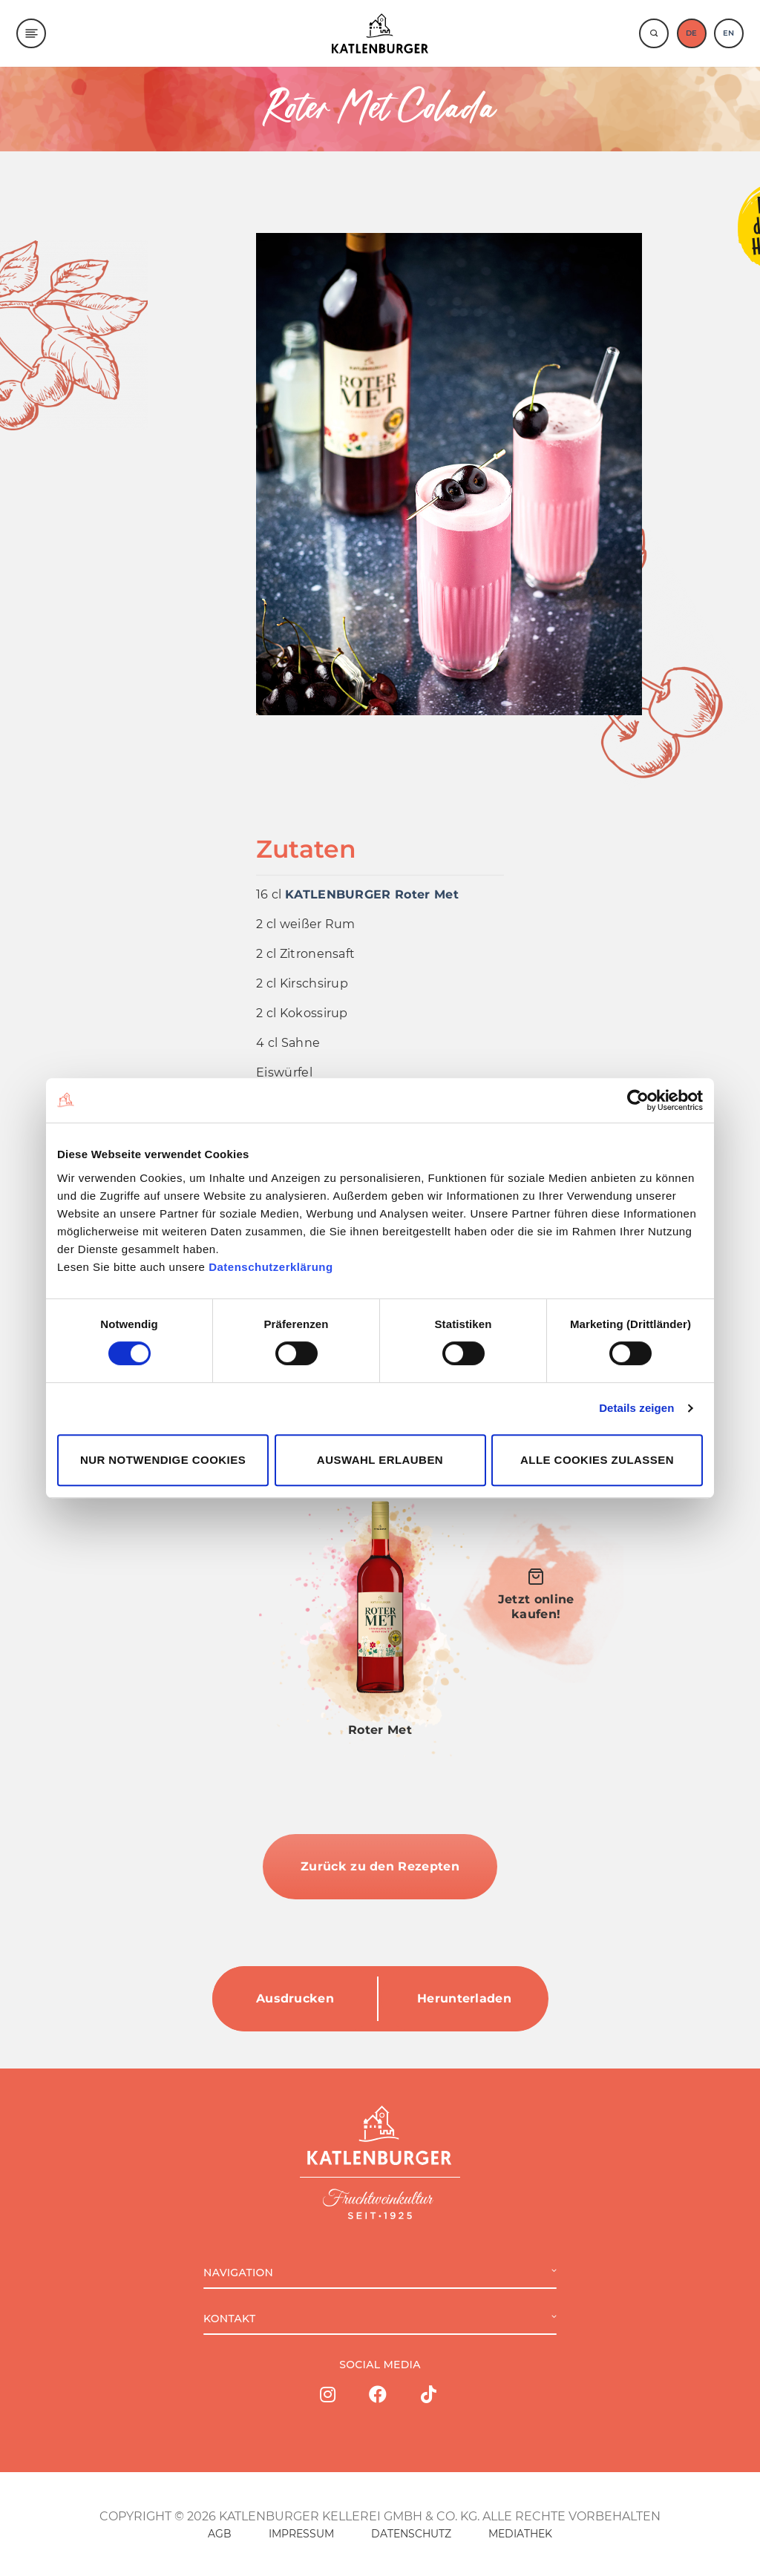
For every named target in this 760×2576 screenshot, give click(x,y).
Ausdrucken (295, 1998)
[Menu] (31, 33)
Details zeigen (636, 1408)
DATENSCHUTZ (411, 2533)
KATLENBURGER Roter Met (372, 894)
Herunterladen (464, 1998)
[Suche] (654, 33)
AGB (220, 2533)
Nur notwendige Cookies (163, 1459)
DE (691, 33)
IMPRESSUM (301, 2533)
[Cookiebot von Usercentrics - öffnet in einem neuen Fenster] (638, 1100)
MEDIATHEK (520, 2533)
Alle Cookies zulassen (597, 1459)
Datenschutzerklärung (271, 1267)
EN (728, 33)
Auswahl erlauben (380, 1459)
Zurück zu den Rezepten (380, 1866)
